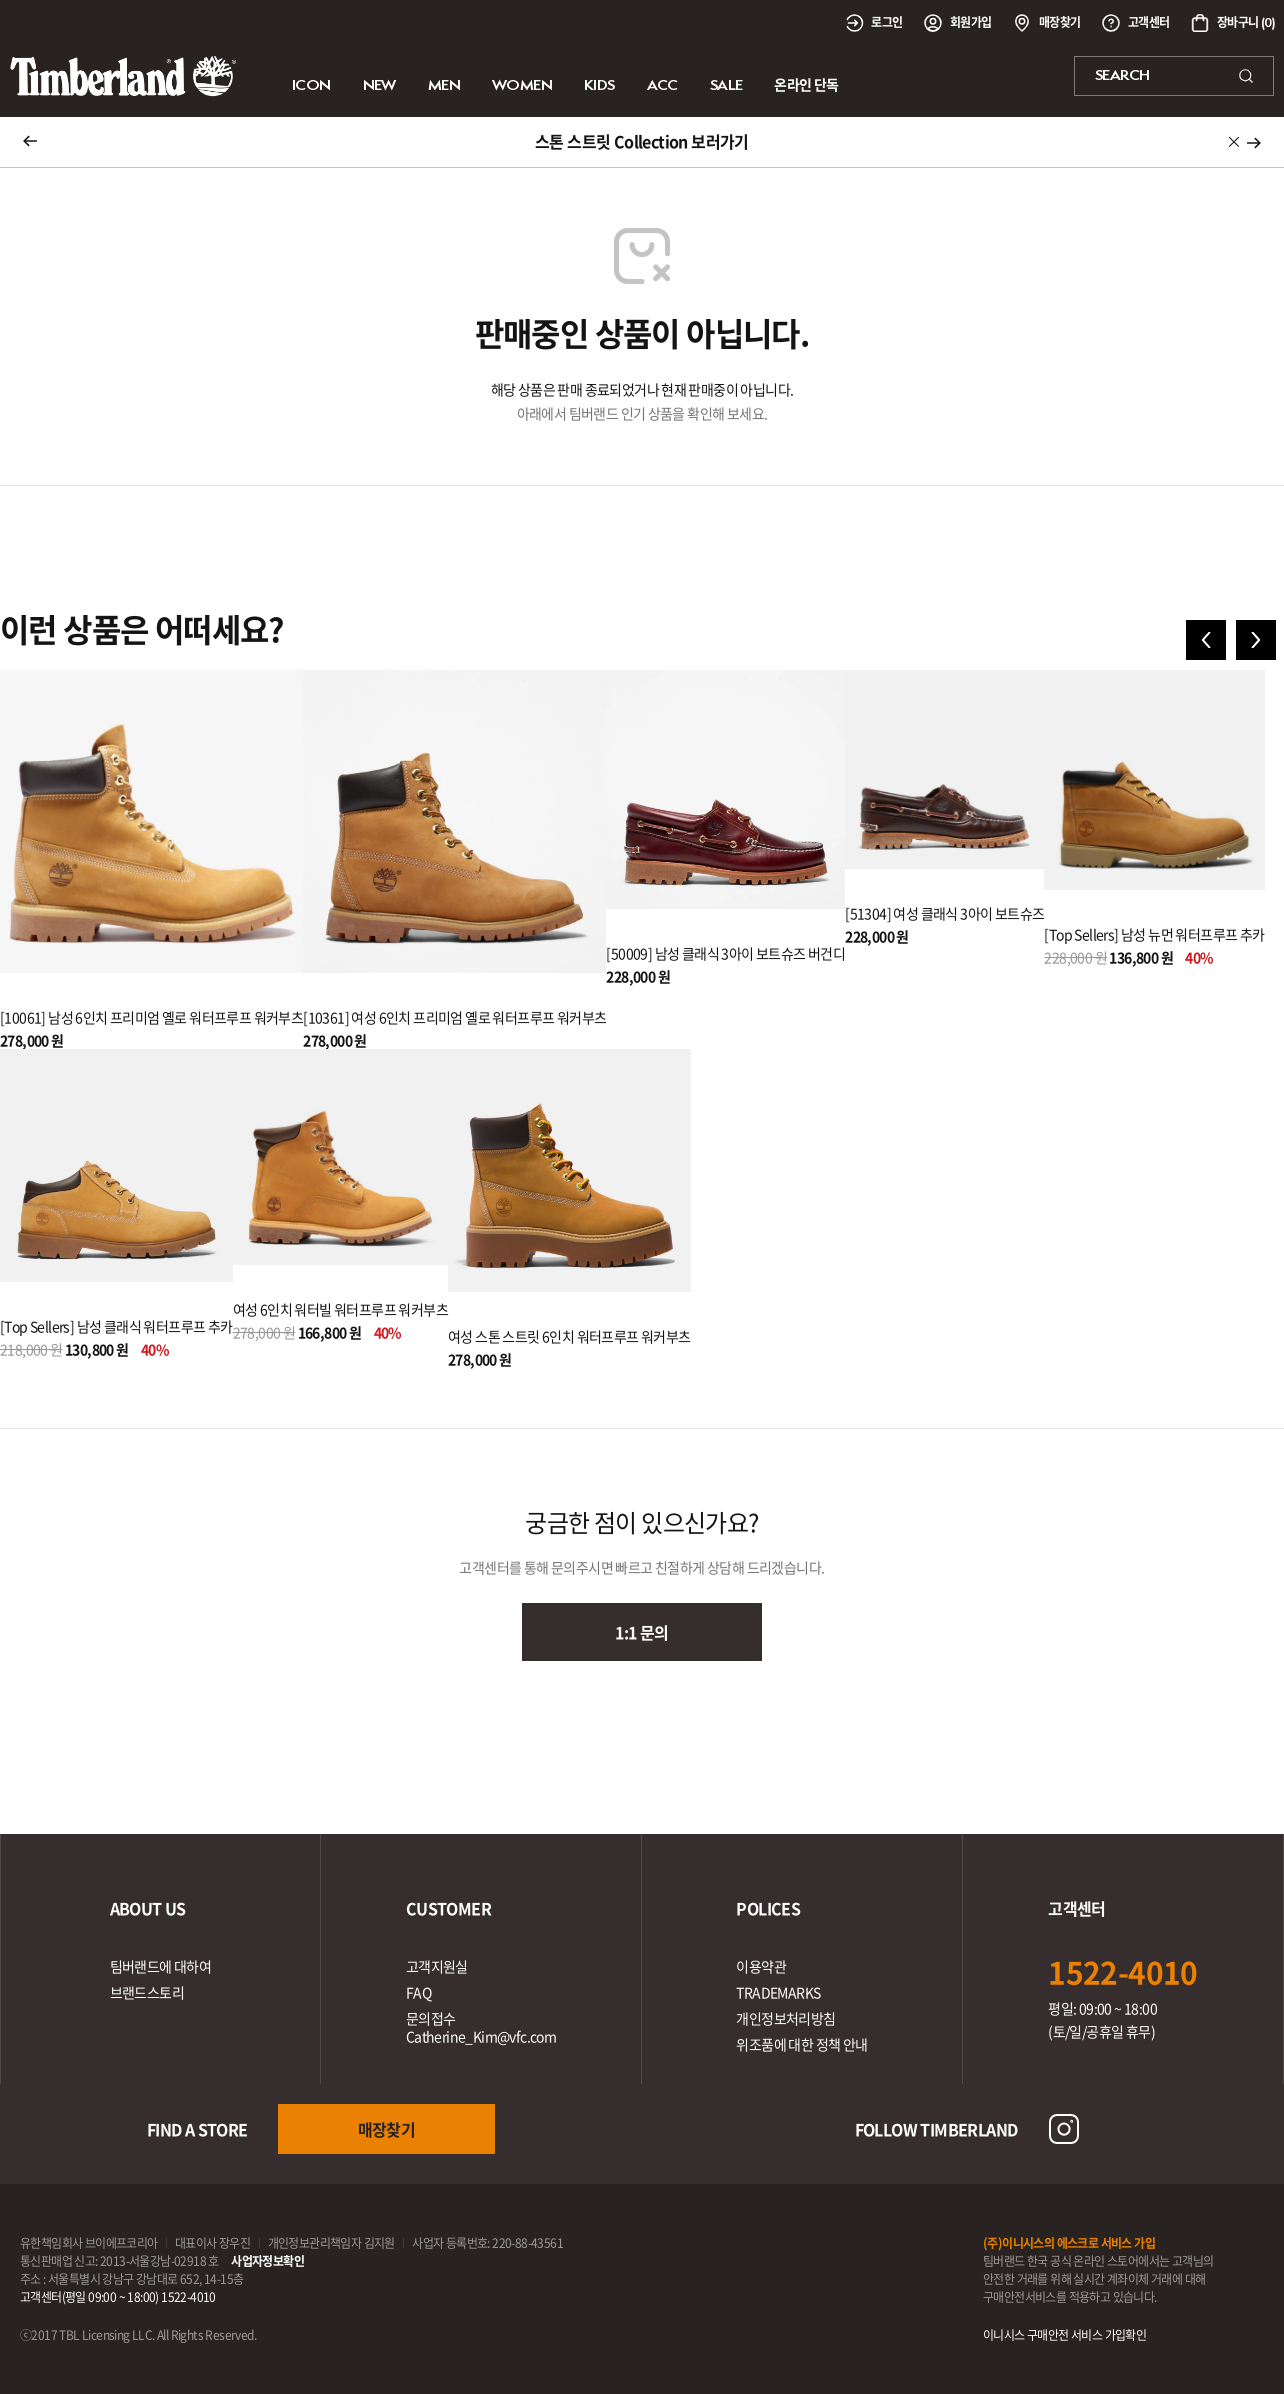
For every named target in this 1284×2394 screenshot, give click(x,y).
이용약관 (761, 1966)
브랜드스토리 (147, 1992)
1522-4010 (1123, 1971)
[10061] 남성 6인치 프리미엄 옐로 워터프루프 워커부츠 (151, 1017)
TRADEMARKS (778, 1992)
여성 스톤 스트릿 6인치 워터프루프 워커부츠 (569, 1336)
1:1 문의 (641, 1632)
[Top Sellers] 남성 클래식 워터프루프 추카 (116, 1326)
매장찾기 (387, 2129)
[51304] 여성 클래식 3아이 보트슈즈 (944, 913)
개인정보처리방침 (785, 2018)
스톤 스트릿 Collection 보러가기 (642, 141)
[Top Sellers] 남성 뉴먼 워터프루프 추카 (1154, 934)
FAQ (418, 1992)
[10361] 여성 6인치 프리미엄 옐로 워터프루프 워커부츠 (454, 1017)
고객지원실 (437, 1966)
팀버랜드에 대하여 (161, 1966)
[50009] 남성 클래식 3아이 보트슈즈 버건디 (725, 953)
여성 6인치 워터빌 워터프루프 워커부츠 (340, 1309)
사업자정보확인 (267, 2261)
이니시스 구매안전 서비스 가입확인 (1064, 2335)
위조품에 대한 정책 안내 (801, 2044)
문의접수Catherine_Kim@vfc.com (481, 2027)
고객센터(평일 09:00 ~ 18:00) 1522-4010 (118, 2297)
